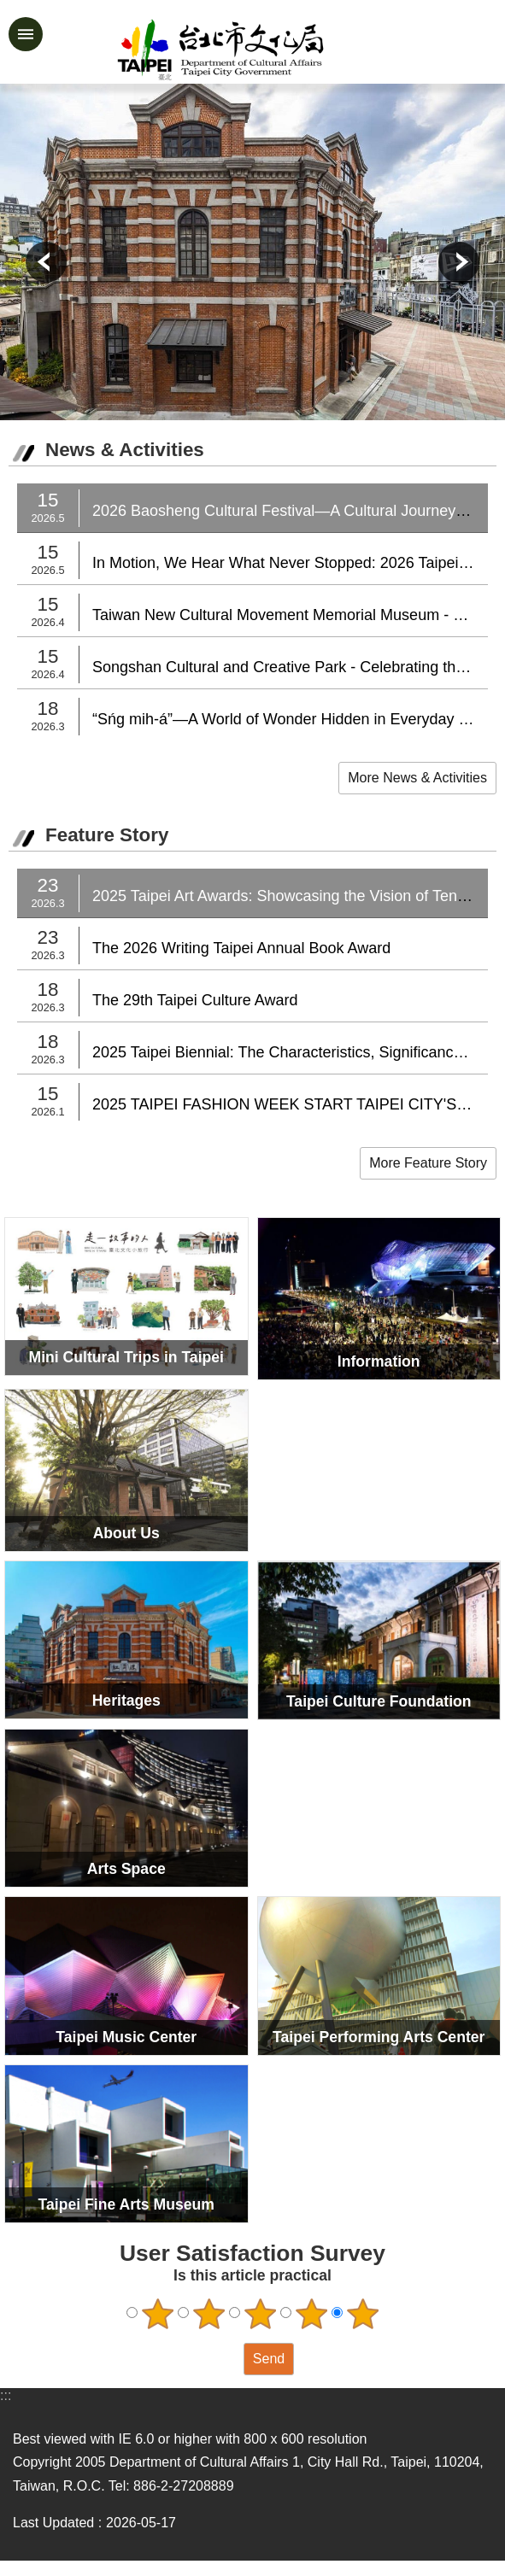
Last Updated (53, 2522)
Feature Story (106, 835)
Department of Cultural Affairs (279, 49)
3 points (260, 2314)
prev (46, 262)
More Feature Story (428, 1163)
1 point (157, 2314)
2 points (208, 2314)
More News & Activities (417, 777)
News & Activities (124, 449)
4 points (311, 2314)
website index (26, 34)
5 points (362, 2314)
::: (5, 2395)
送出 (227, 2359)
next (458, 262)
